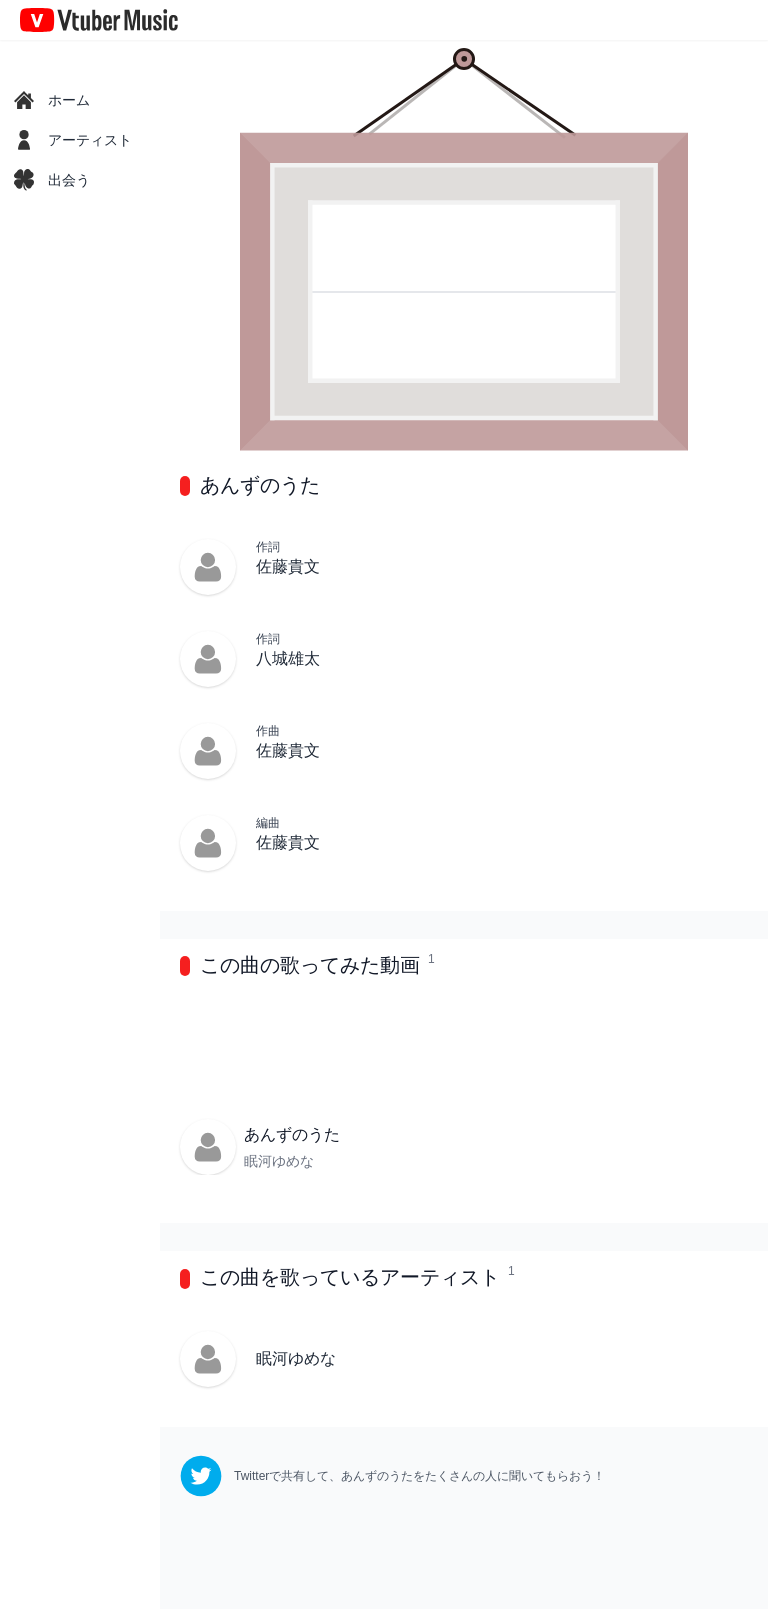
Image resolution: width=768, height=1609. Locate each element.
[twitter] (392, 1476)
